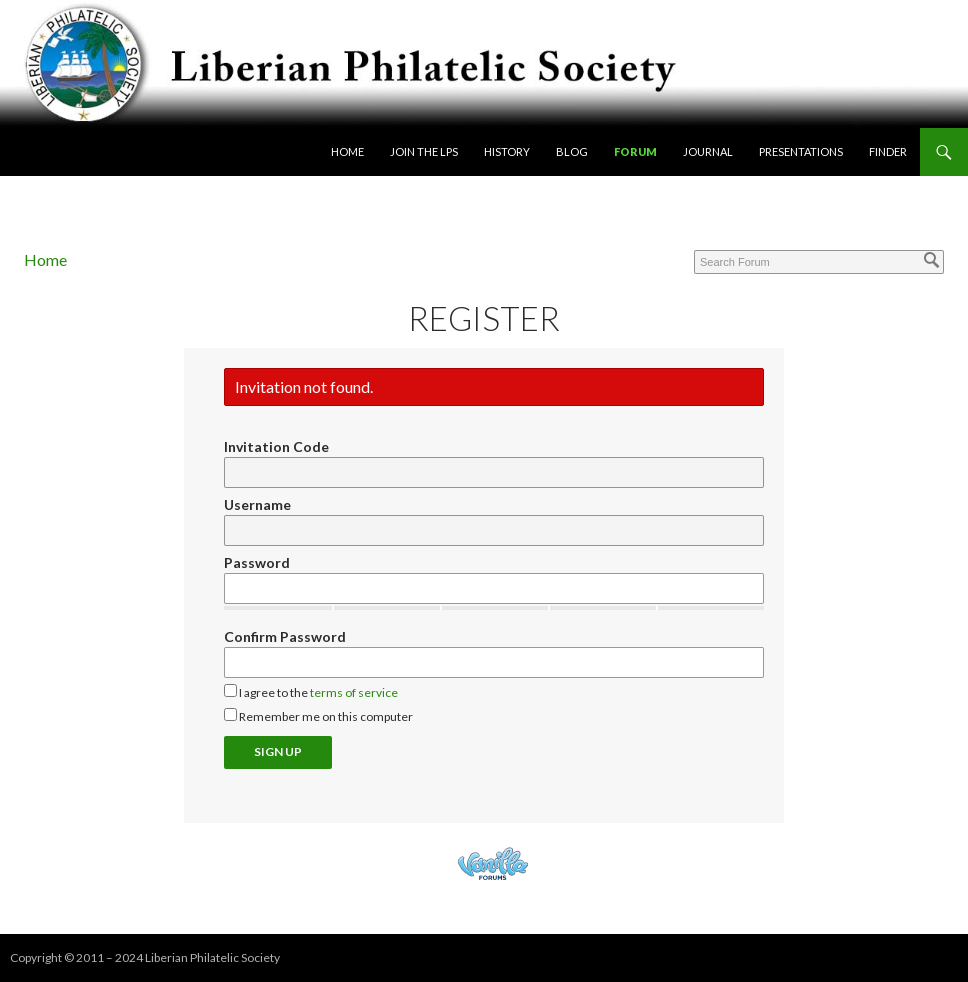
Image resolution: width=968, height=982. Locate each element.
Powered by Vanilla (493, 863)
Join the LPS (424, 151)
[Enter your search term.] (819, 262)
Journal (708, 151)
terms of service (354, 692)
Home (347, 151)
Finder (888, 151)
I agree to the (311, 692)
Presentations (801, 151)
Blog (572, 151)
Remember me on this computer (318, 716)
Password (257, 562)
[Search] (932, 260)
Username (257, 504)
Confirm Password (285, 636)
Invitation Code (276, 446)
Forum (635, 151)
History (507, 151)
